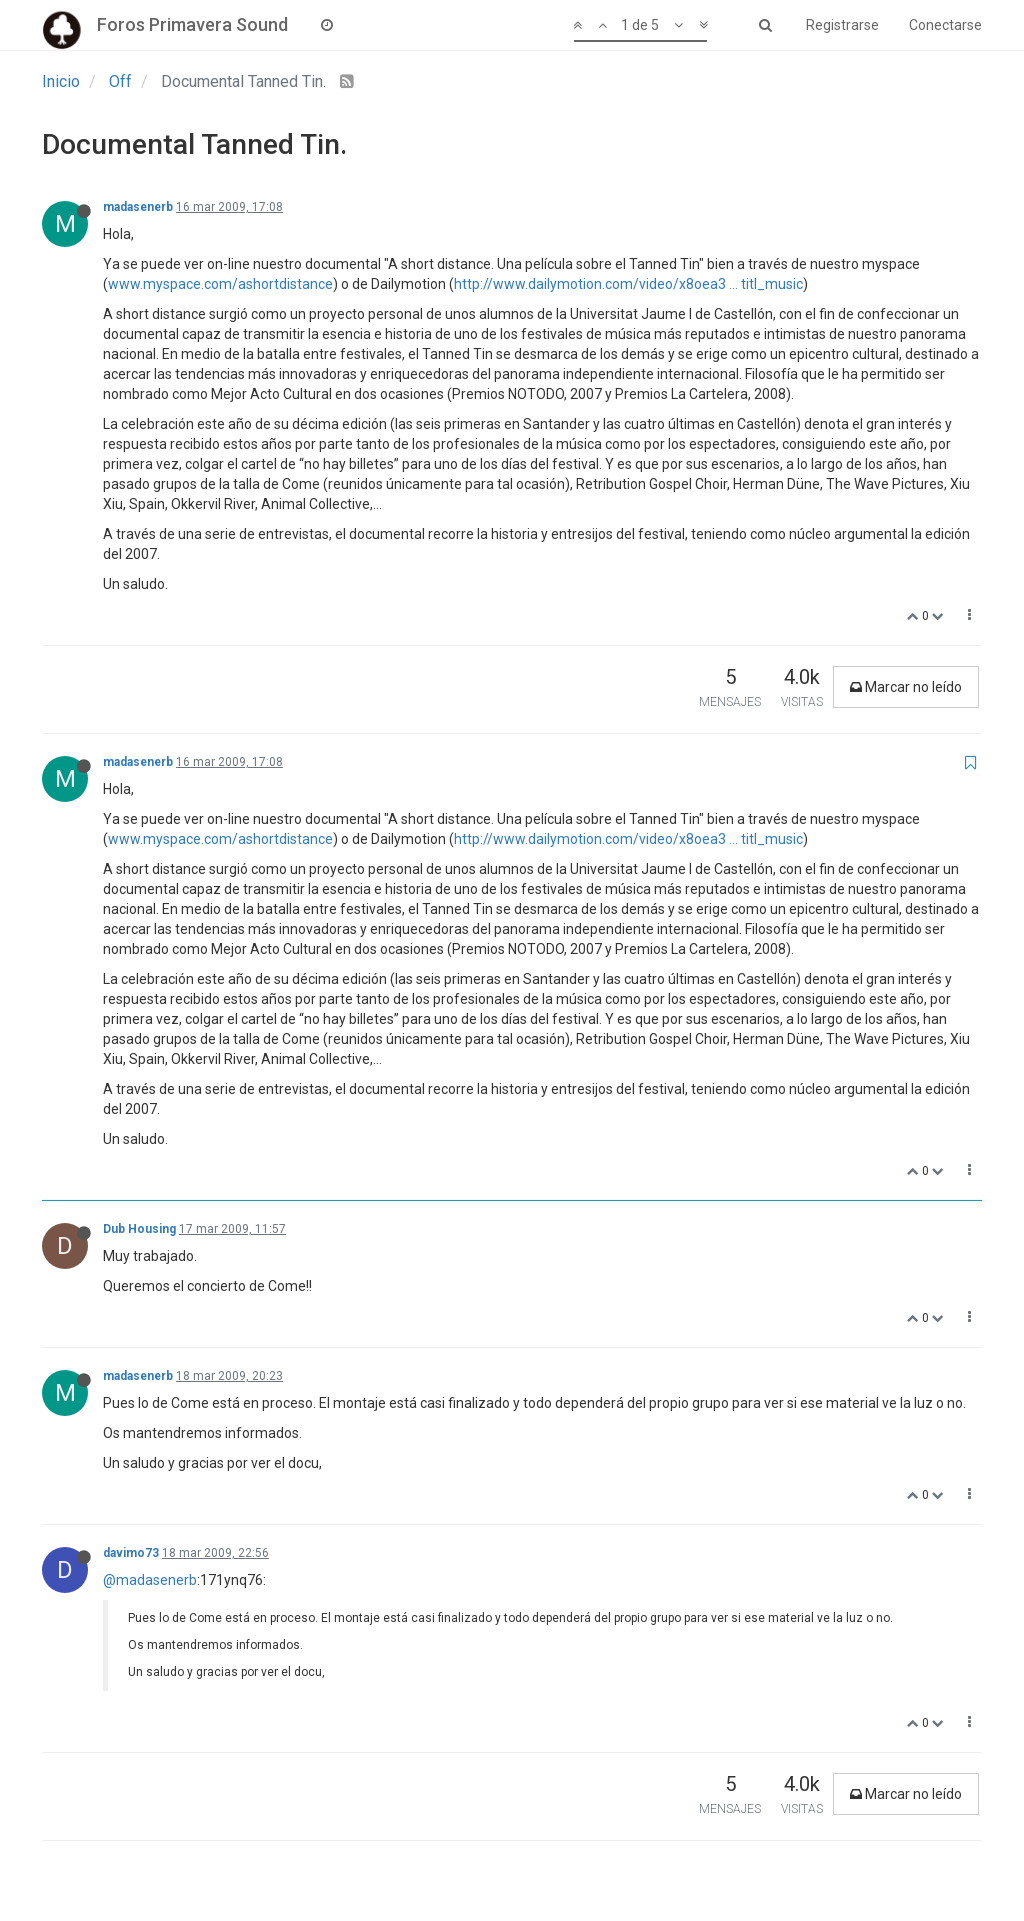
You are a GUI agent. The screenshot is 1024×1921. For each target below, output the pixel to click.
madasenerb (138, 207)
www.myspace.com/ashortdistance (220, 284)
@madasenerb (150, 1580)
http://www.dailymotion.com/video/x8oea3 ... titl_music (628, 284)
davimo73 (131, 1553)
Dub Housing (139, 1229)
